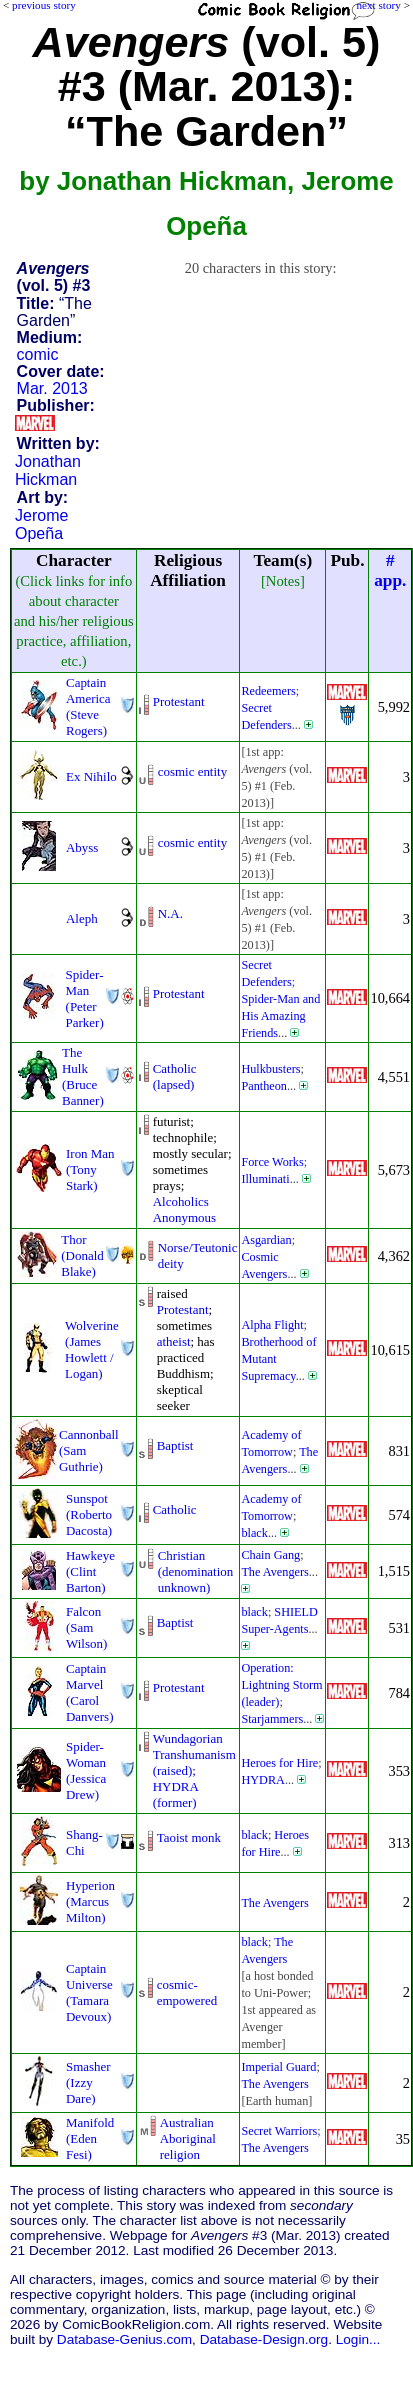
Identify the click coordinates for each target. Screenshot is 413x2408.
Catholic (175, 1509)
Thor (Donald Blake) (82, 1255)
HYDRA (263, 1780)
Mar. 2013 (52, 388)
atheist (174, 1341)
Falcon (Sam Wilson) (86, 1627)
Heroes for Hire (279, 1763)
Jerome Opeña (41, 524)
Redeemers (268, 691)
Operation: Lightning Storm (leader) (281, 1685)
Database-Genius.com (124, 2339)
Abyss (82, 847)
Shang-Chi (84, 1842)
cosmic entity (192, 771)
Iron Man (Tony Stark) (90, 1169)
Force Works (272, 1162)
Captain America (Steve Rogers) (88, 706)
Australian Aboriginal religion (188, 2138)
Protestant (179, 701)
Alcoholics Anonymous (184, 1209)
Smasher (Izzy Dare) (88, 2082)
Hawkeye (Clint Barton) (90, 1571)
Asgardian (266, 1240)
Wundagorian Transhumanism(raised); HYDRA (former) (194, 1770)
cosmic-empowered (187, 1992)
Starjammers (272, 1719)
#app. (390, 570)
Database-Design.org (264, 2339)
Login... (358, 2339)
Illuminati (265, 1179)
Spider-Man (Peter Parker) (85, 998)
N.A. (170, 913)
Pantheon (264, 1086)
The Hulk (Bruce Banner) (83, 1076)
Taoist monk (189, 1837)
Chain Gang (270, 1555)
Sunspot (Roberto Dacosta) (89, 1514)
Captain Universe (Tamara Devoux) (89, 1992)
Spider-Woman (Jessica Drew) (86, 1770)
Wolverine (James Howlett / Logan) (92, 1349)
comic (38, 354)
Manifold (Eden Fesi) (90, 2138)
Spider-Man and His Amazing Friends (280, 1016)
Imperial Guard (278, 2067)
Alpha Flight (272, 1325)
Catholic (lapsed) (175, 1076)
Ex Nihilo (91, 776)
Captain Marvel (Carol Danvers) (89, 1692)
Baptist (175, 1445)
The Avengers (274, 1572)
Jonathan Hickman (48, 470)
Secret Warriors (279, 2131)
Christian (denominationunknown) (196, 1571)
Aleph (82, 918)
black (254, 1533)
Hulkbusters (270, 1069)
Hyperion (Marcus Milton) (90, 1901)
